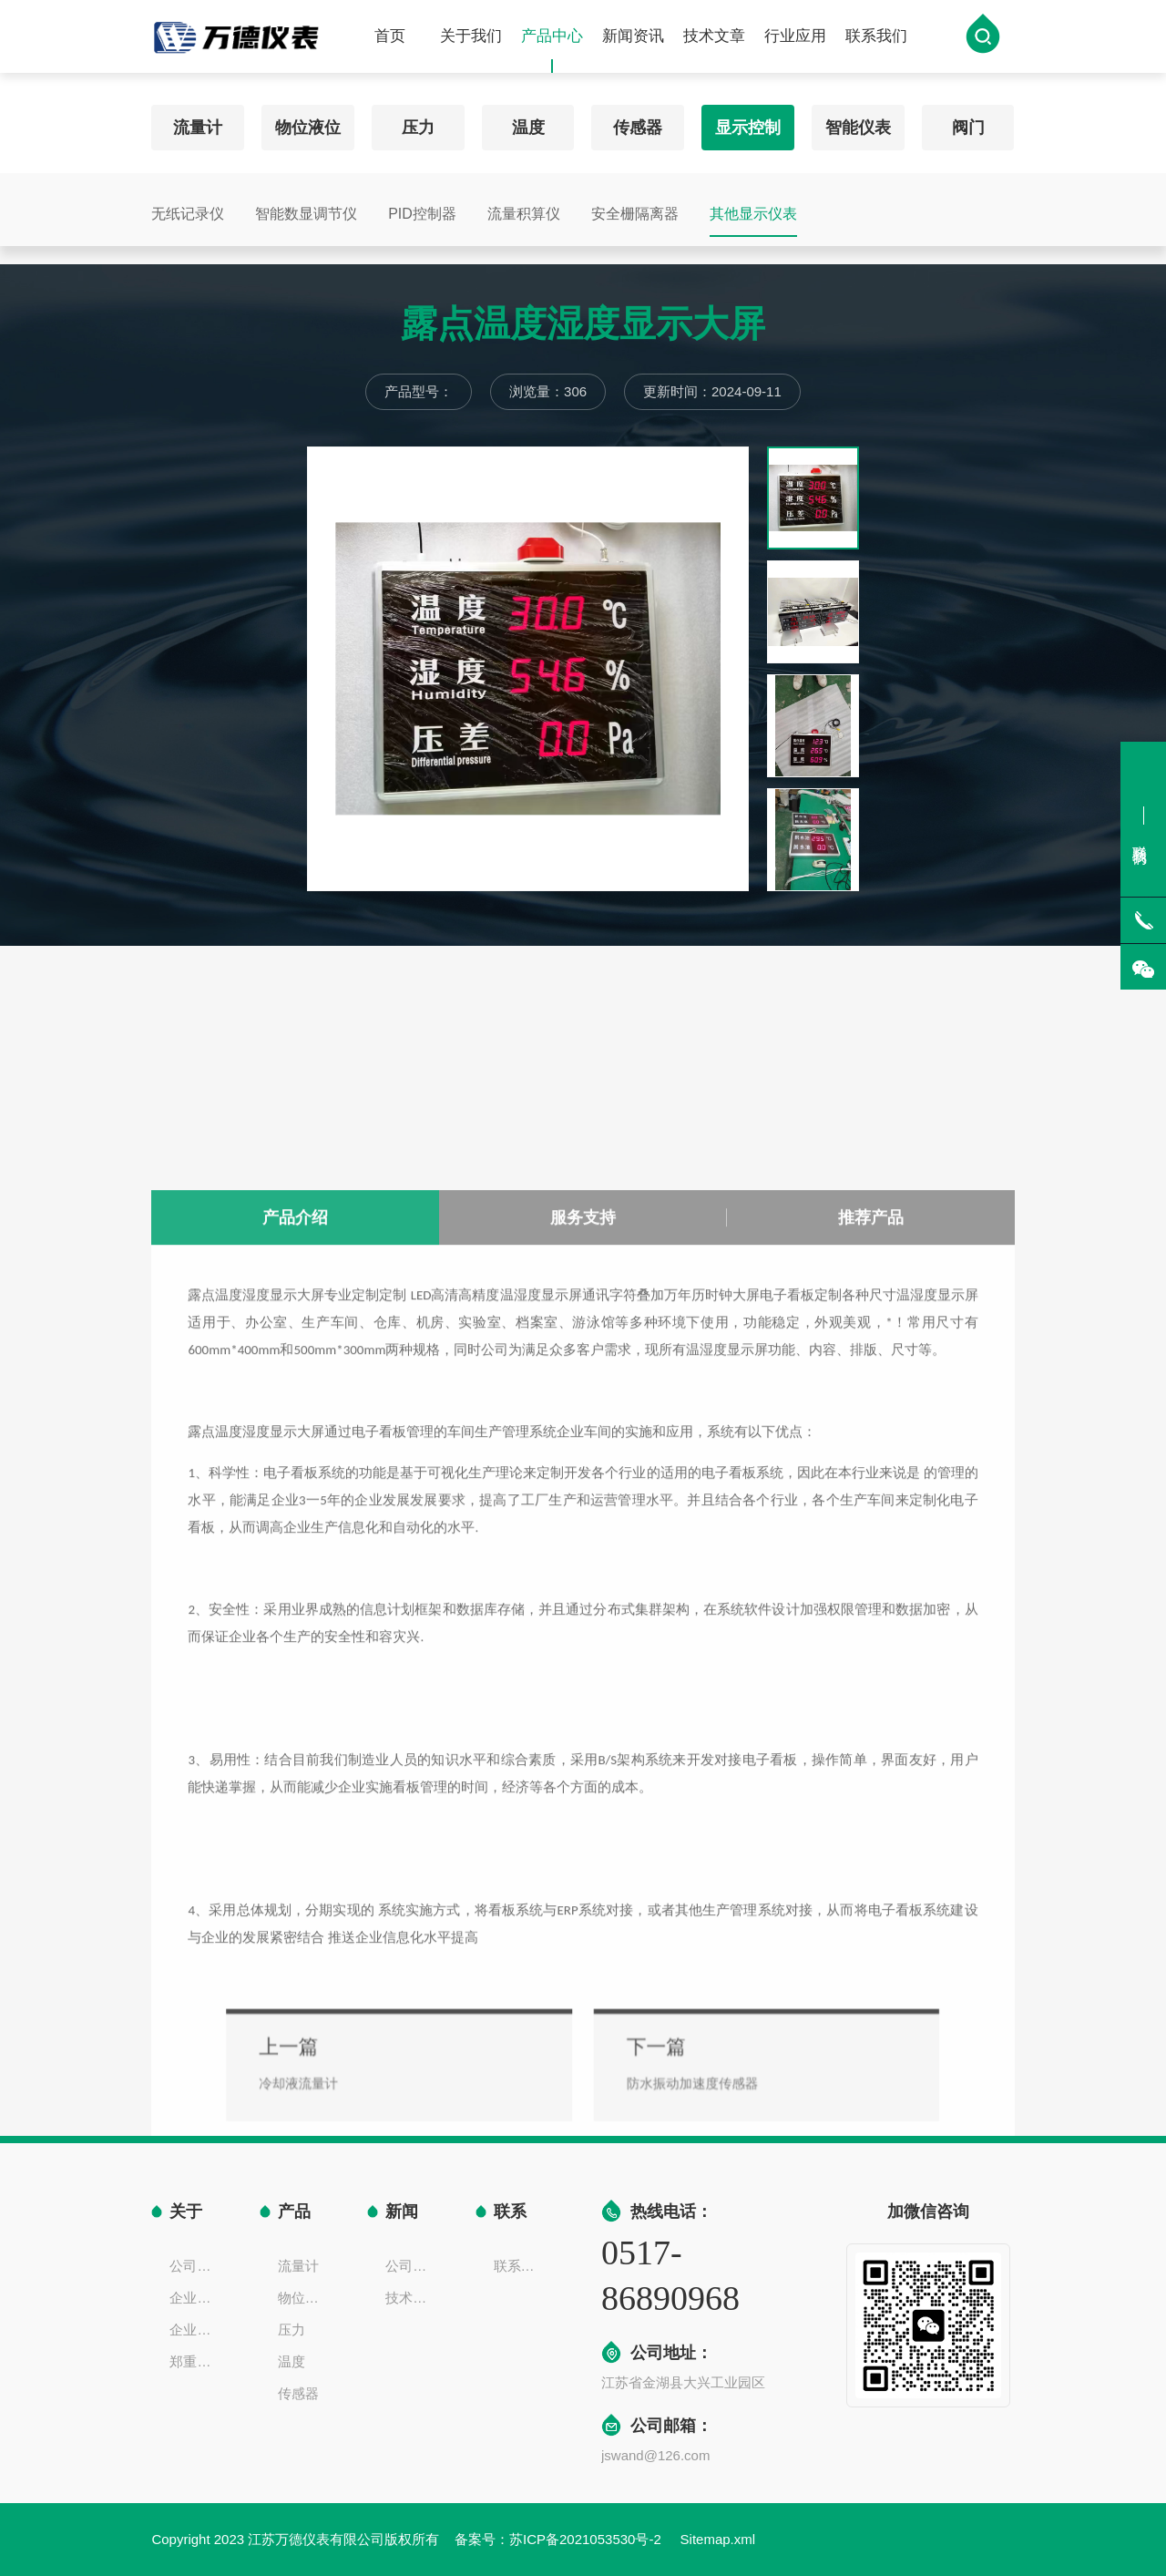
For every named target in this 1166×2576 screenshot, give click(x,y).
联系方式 (520, 2265)
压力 (418, 119)
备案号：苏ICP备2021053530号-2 (560, 2539)
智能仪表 (858, 119)
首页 (389, 39)
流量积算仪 (523, 205)
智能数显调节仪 (306, 205)
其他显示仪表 (753, 205)
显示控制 (748, 119)
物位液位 (308, 119)
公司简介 (195, 2265)
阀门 (968, 119)
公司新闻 (411, 2265)
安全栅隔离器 (635, 205)
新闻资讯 (633, 39)
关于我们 (471, 39)
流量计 (197, 119)
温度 (528, 119)
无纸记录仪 (187, 205)
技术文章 (714, 39)
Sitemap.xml (718, 2539)
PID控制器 (422, 205)
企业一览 (195, 2329)
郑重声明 (195, 2361)
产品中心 (552, 54)
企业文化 (195, 2297)
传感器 (637, 119)
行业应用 (795, 39)
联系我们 (876, 39)
